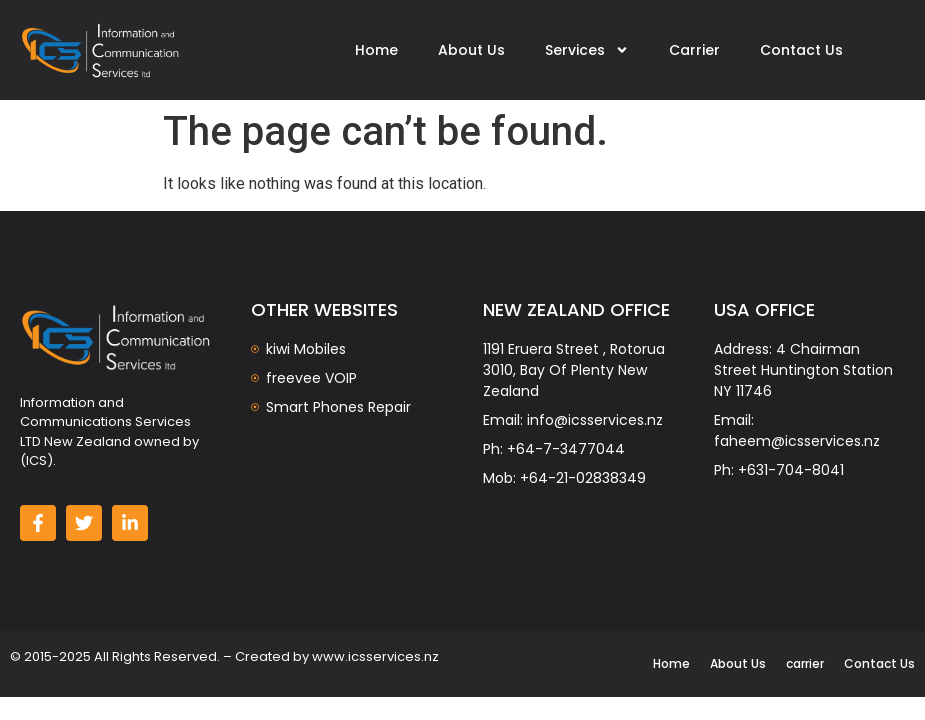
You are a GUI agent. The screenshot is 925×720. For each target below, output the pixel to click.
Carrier (694, 50)
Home (376, 50)
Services (587, 50)
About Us (471, 50)
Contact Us (801, 50)
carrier (805, 663)
